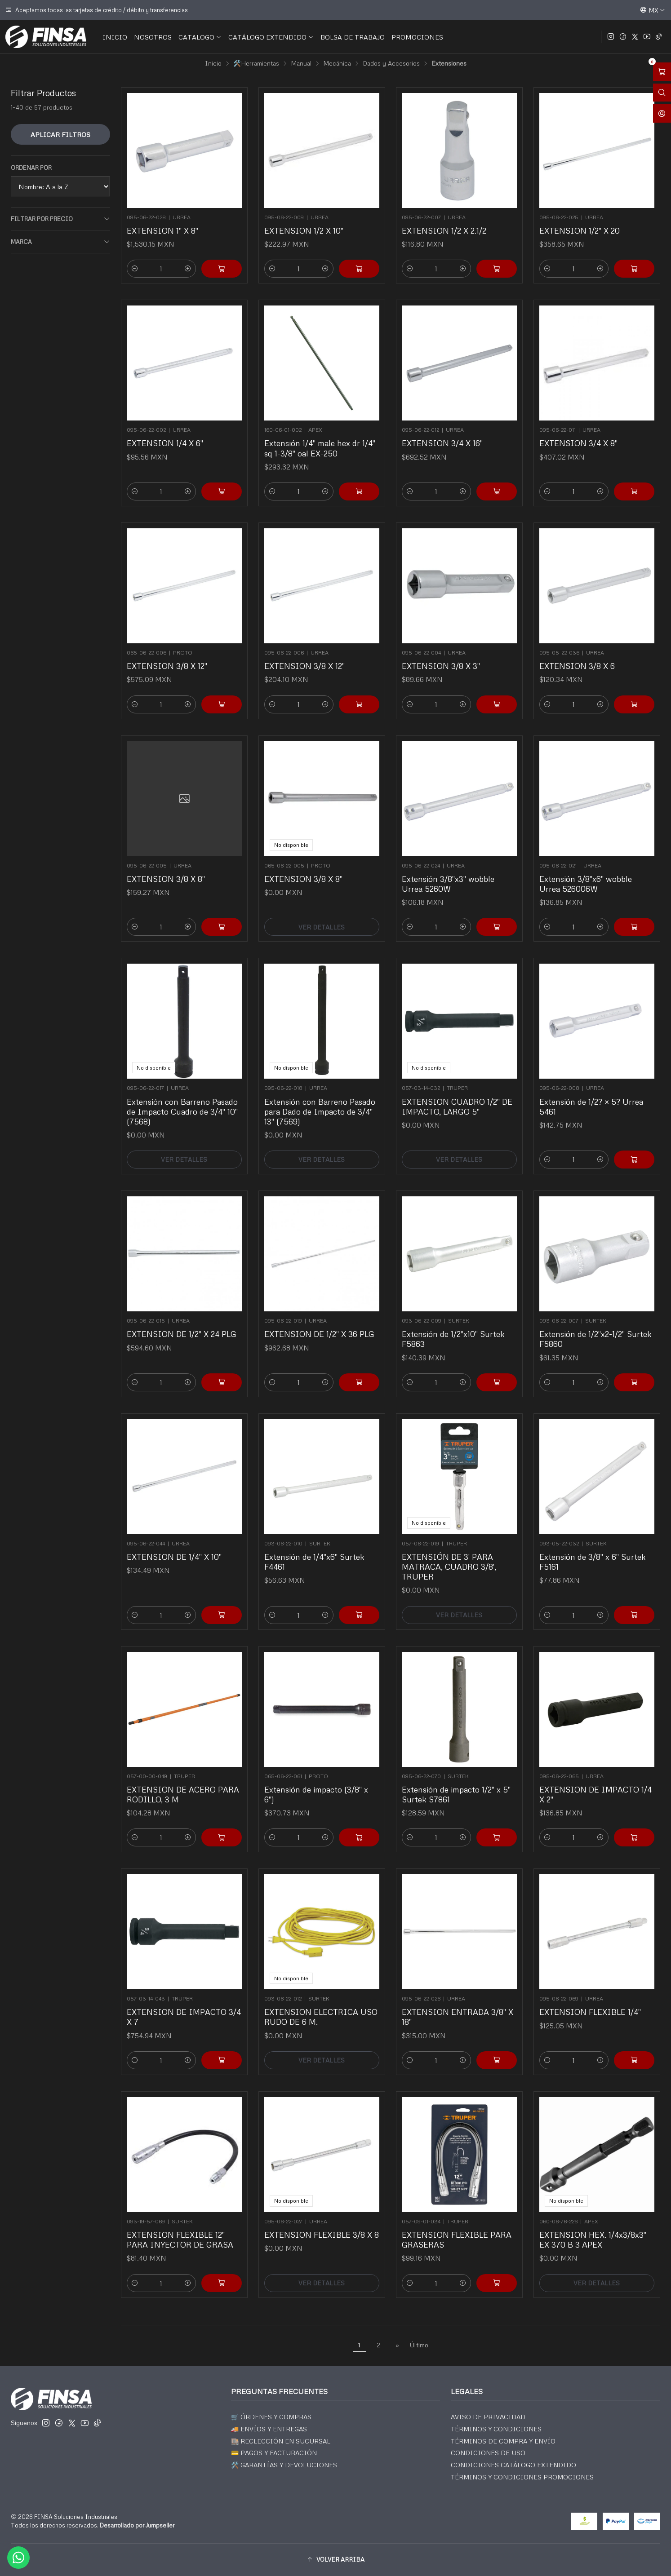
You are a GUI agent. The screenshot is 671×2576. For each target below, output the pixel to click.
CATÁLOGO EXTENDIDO (271, 37)
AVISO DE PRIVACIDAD (488, 2417)
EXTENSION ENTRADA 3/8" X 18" (458, 2000)
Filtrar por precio (60, 219)
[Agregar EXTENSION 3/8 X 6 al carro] (619, 672)
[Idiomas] (653, 9)
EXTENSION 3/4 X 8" (585, 428)
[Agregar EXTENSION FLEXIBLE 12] (207, 2249)
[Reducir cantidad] (134, 268)
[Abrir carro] (662, 71)
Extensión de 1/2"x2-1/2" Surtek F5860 (596, 1322)
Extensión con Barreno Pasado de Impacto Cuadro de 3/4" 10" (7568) (183, 1095)
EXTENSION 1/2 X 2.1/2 (444, 230)
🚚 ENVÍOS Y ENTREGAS (269, 2429)
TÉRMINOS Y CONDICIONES (496, 2429)
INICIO (114, 37)
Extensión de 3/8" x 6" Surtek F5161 (594, 1547)
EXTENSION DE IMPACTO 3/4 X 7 (184, 2000)
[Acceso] (662, 113)
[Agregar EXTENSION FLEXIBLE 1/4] (619, 2026)
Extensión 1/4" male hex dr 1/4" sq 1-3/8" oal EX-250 (321, 431)
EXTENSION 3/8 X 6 (585, 649)
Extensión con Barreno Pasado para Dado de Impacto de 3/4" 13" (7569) (321, 1095)
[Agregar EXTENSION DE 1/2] (207, 1348)
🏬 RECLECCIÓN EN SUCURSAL (280, 2441)
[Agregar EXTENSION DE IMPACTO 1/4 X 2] (619, 1804)
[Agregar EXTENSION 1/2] (634, 269)
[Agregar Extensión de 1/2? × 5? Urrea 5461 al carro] (619, 1124)
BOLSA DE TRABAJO (352, 37)
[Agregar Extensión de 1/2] (482, 1348)
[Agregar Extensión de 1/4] (344, 1579)
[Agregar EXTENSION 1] (221, 269)
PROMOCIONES (417, 37)
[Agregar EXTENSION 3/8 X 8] (207, 893)
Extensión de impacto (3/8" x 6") (318, 1778)
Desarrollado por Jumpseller (137, 2525)
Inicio (213, 63)
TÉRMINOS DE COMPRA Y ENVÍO (503, 2441)
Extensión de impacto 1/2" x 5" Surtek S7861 (457, 1778)
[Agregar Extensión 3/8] (482, 893)
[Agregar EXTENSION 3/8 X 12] (207, 672)
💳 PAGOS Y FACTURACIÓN (274, 2452)
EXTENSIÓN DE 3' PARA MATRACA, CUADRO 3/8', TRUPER (453, 1550)
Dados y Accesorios (391, 63)
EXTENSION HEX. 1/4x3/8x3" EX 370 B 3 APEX (594, 2223)
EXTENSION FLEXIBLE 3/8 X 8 (322, 2220)
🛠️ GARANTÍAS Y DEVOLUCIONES (284, 2465)
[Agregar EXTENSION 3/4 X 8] (619, 457)
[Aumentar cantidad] (188, 268)
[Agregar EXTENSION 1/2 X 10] (359, 269)
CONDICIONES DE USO (488, 2452)
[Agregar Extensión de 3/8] (619, 1579)
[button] (335, 2559)
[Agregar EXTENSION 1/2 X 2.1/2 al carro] (496, 269)
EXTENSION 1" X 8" (162, 230)
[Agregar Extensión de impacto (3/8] (344, 1804)
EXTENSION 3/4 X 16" (449, 428)
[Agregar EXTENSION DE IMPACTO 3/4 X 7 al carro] (207, 2026)
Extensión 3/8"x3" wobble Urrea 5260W (452, 867)
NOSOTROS (153, 37)
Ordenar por (31, 167)
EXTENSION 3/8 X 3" (448, 649)
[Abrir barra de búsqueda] (662, 93)
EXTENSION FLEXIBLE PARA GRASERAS (457, 2223)
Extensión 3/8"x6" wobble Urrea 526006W (590, 867)
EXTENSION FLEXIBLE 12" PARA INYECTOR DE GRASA (181, 2223)
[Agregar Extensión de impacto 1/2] (482, 1804)
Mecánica (337, 63)
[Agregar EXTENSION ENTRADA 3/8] (482, 2026)
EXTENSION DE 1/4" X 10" (178, 1544)
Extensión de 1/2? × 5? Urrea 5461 (593, 1092)
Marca (60, 242)
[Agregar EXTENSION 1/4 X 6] (207, 457)
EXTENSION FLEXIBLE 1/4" (593, 1997)
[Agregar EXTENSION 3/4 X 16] (482, 457)
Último (418, 2345)
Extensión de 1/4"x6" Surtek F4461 (317, 1547)
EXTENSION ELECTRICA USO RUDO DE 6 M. (321, 2000)
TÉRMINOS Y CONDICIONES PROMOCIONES (522, 2477)
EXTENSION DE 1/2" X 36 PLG (320, 1319)
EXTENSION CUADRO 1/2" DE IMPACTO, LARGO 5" (458, 1092)
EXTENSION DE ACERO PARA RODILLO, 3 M (183, 1778)
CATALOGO (200, 37)
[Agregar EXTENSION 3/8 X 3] (482, 672)
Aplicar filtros (60, 134)
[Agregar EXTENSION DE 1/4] (207, 1579)
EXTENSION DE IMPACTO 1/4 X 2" (596, 1778)
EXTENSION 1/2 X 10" (303, 230)
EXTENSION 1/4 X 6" (172, 428)
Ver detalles (321, 893)
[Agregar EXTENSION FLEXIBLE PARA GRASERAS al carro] (482, 2249)
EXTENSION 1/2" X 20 (579, 230)
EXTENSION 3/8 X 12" (173, 649)
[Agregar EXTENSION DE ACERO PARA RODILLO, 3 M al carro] (207, 1804)
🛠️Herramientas (256, 63)
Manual (301, 63)
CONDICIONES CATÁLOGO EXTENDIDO (513, 2465)
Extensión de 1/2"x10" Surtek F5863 (455, 1322)
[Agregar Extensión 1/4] (344, 457)
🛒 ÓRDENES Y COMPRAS (271, 2417)
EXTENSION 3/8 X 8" (173, 864)
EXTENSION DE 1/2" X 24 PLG (182, 1319)
